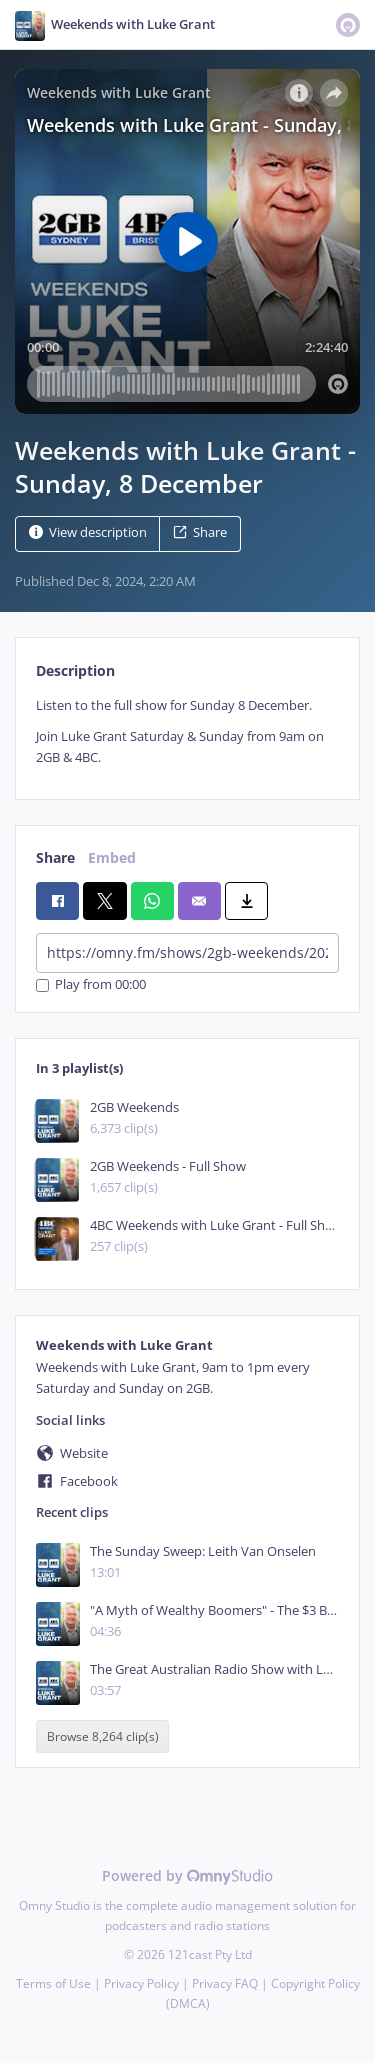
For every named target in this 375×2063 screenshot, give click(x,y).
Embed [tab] (112, 857)
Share (200, 532)
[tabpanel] (187, 732)
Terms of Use (53, 1983)
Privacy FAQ (225, 1983)
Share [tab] (55, 857)
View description (88, 532)
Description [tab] (75, 670)
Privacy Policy (141, 1983)
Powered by (187, 1875)
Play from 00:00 (91, 985)
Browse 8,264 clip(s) (103, 1736)
